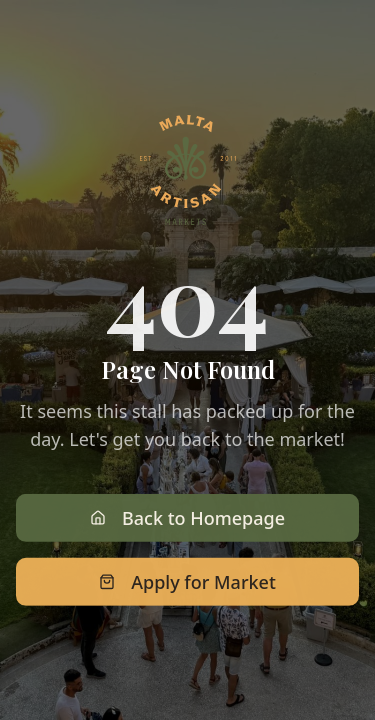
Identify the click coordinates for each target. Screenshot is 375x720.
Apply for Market (187, 584)
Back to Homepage (187, 520)
